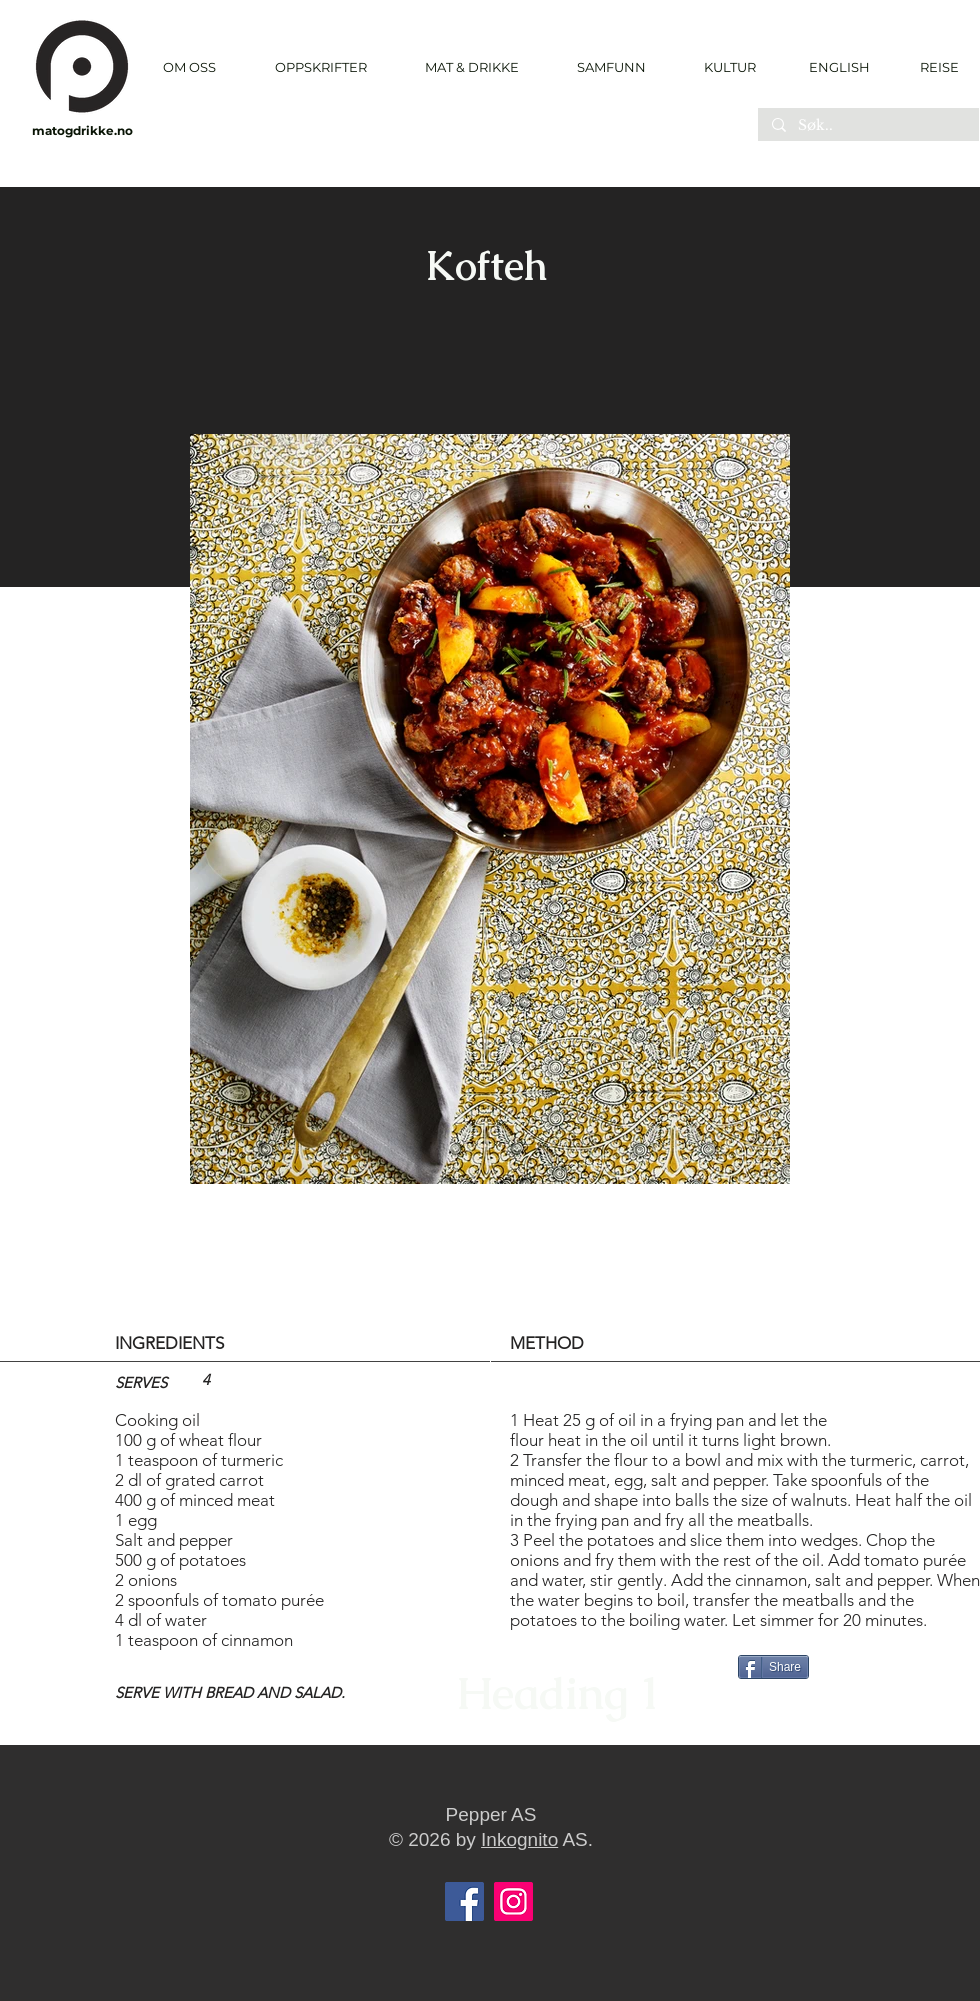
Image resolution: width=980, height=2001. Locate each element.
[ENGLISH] (838, 67)
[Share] (773, 1667)
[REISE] (932, 67)
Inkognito (519, 1839)
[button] (320, 67)
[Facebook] (464, 1901)
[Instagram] (513, 1901)
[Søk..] (867, 126)
